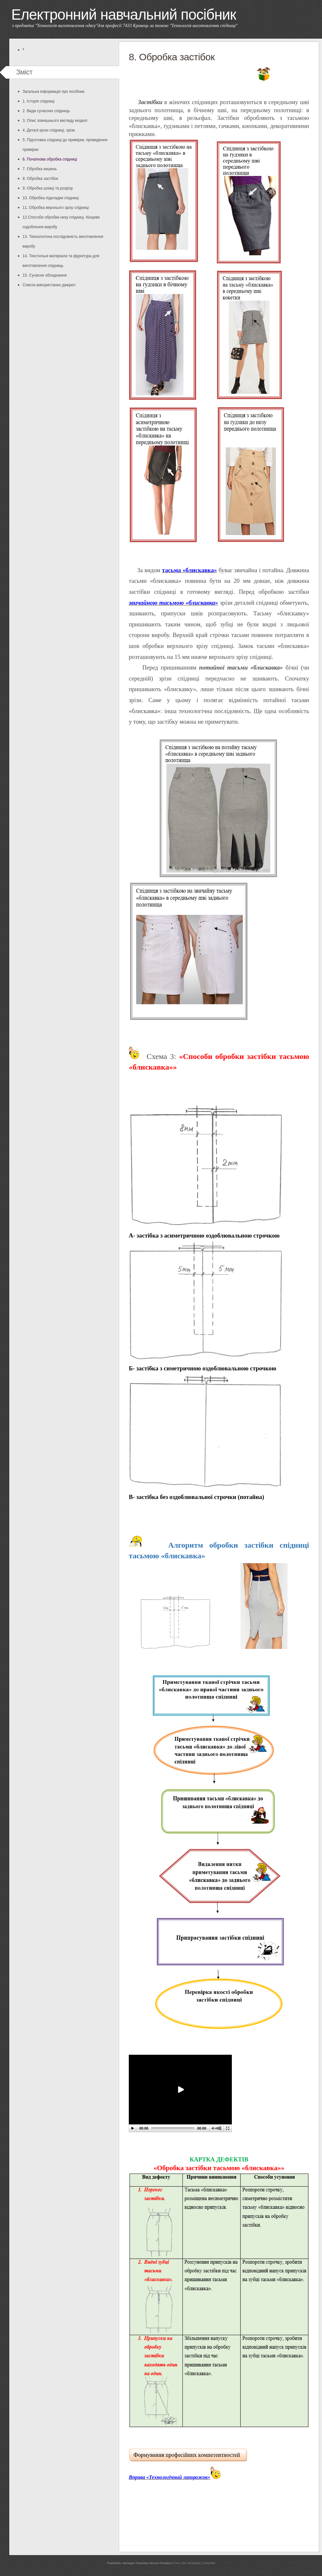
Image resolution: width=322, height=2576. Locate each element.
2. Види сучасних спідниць (46, 111)
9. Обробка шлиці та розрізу (48, 188)
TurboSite (209, 2563)
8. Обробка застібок (40, 178)
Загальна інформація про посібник (53, 91)
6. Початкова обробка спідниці (50, 159)
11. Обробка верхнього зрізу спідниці (56, 207)
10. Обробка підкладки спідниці (51, 198)
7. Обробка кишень (40, 169)
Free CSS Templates (187, 2563)
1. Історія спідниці (38, 101)
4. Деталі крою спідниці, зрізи (49, 130)
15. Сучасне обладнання (45, 275)
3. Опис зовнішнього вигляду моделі (55, 120)
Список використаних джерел (49, 285)
